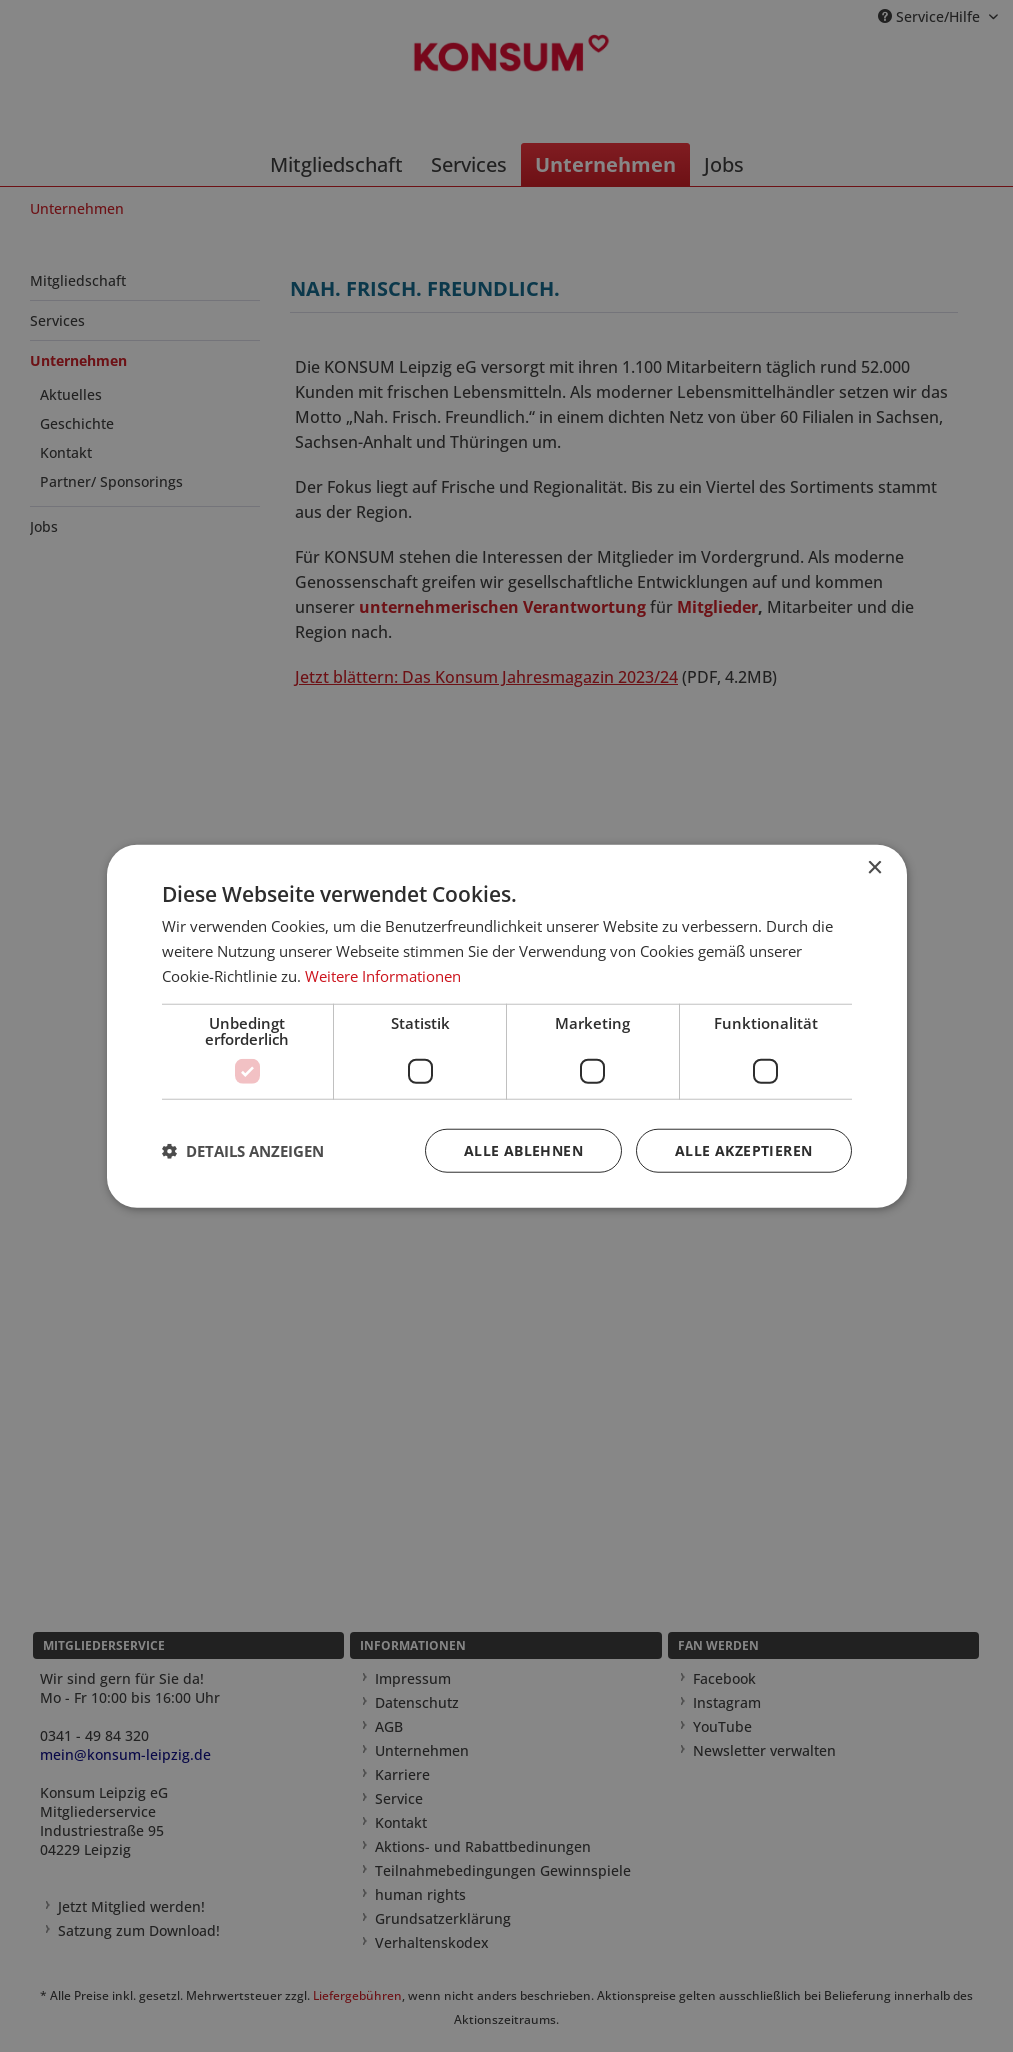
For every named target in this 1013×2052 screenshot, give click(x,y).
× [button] (874, 868)
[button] (243, 1150)
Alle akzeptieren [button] (743, 1149)
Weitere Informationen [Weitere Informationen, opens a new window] (383, 976)
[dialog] (506, 1026)
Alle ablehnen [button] (523, 1149)
